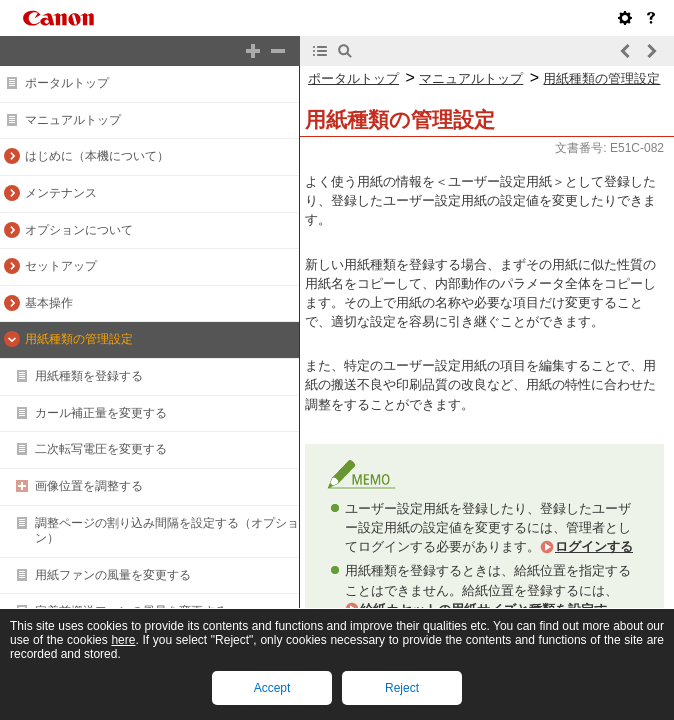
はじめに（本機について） (97, 156)
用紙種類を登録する (89, 376)
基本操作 (49, 303)
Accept (272, 688)
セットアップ (61, 266)
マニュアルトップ (73, 120)
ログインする (594, 546)
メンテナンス (61, 193)
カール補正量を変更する (101, 413)
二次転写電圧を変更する (101, 449)
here (123, 640)
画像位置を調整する (89, 486)
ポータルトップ (67, 83)
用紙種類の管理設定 (79, 339)
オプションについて (79, 230)
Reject (402, 688)
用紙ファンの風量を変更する (113, 575)
